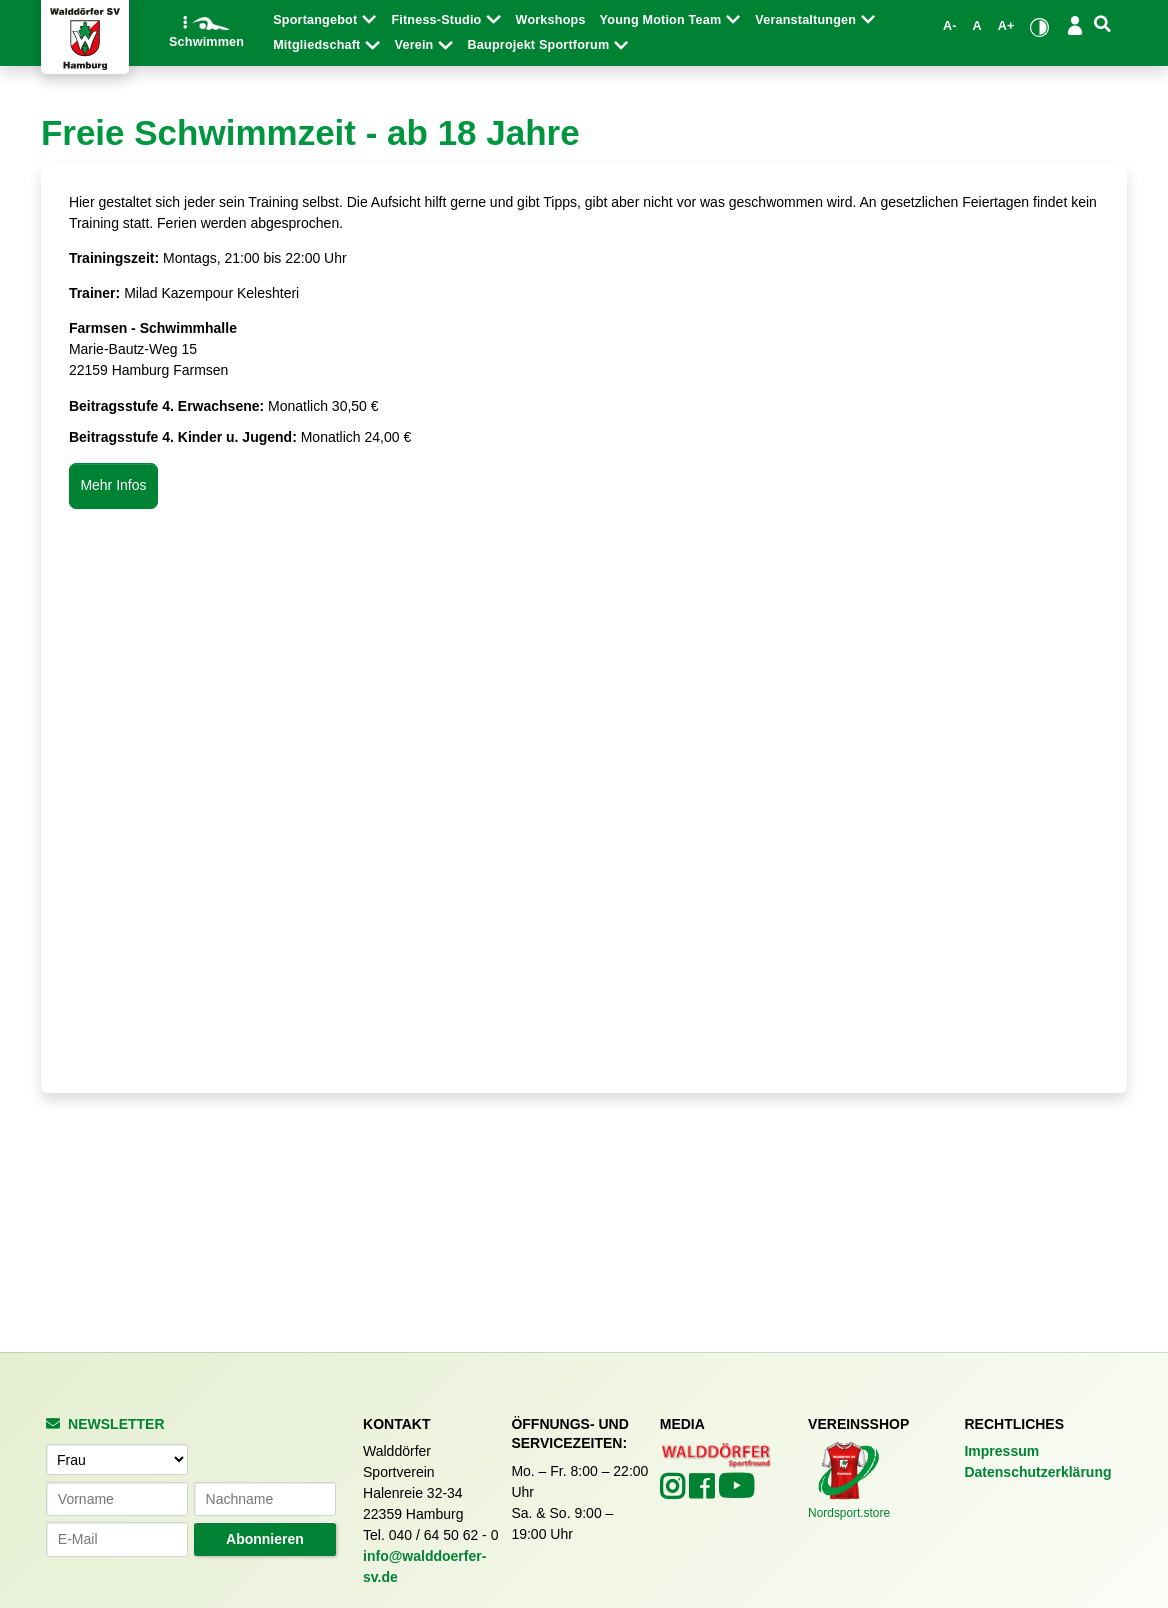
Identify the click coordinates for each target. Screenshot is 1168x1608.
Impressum (1001, 1451)
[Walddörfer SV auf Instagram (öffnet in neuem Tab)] (674, 1492)
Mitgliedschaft (318, 45)
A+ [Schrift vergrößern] (1006, 26)
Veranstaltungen (807, 20)
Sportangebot (317, 20)
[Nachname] (265, 1499)
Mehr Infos (113, 485)
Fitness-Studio (438, 20)
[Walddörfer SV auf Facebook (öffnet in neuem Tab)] (703, 1492)
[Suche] (1102, 24)
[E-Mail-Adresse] (117, 1539)
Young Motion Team (662, 20)
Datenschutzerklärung (1037, 1472)
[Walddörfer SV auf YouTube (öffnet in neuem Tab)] (736, 1492)
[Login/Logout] (1074, 25)
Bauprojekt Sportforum (541, 45)
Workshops (551, 20)
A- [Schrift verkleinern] (950, 26)
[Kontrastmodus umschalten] (1039, 26)
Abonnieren (265, 1539)
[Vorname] (117, 1499)
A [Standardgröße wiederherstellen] (977, 26)
